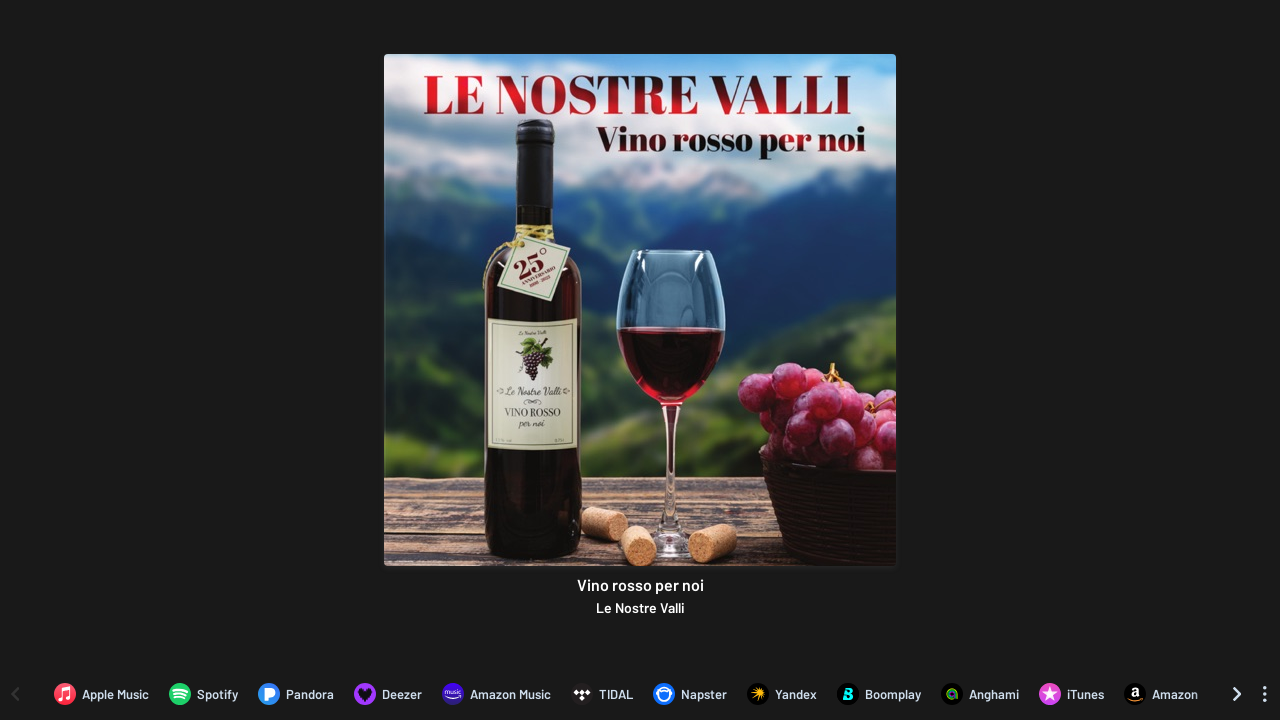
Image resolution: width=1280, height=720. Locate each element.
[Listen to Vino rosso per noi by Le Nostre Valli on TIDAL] (602, 694)
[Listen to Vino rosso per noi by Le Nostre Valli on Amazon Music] (496, 694)
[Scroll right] (1237, 694)
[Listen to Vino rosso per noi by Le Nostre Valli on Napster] (690, 694)
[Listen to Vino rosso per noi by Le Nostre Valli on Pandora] (296, 694)
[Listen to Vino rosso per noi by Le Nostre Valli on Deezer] (388, 694)
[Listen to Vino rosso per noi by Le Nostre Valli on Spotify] (203, 694)
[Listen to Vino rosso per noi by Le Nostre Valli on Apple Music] (101, 694)
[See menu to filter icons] (1265, 694)
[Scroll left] (15, 694)
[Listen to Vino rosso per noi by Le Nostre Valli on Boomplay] (879, 694)
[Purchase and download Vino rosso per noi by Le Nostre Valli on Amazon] (1161, 694)
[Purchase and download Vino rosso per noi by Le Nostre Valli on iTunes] (1071, 694)
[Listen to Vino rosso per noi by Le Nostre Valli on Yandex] (782, 694)
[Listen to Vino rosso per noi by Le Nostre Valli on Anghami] (980, 694)
